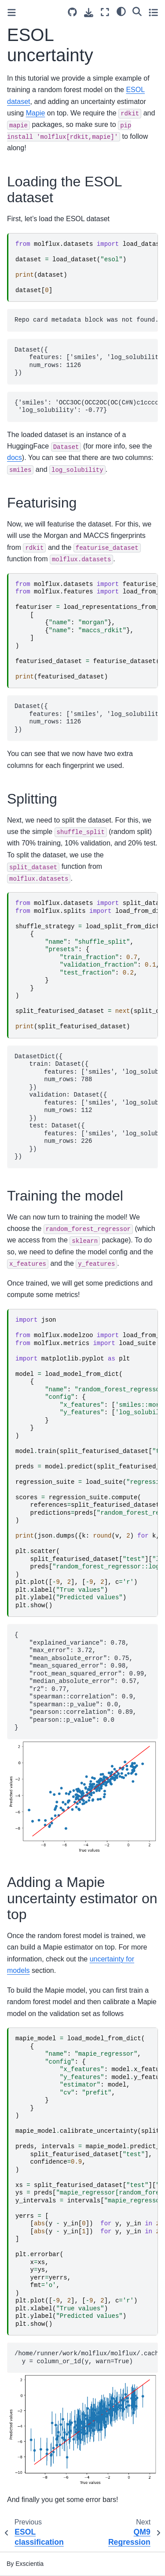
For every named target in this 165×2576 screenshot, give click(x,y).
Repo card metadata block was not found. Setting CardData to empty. (86, 319)
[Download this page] (89, 12)
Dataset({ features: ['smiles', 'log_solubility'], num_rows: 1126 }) (86, 361)
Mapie (35, 113)
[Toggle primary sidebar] (12, 12)
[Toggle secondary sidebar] (153, 12)
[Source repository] (72, 12)
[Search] (137, 11)
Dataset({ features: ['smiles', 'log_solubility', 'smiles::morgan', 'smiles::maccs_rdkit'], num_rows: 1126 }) (86, 718)
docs (14, 457)
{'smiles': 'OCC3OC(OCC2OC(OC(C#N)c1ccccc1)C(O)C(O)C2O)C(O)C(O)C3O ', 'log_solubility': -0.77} (86, 406)
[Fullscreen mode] (105, 12)
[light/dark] (121, 11)
